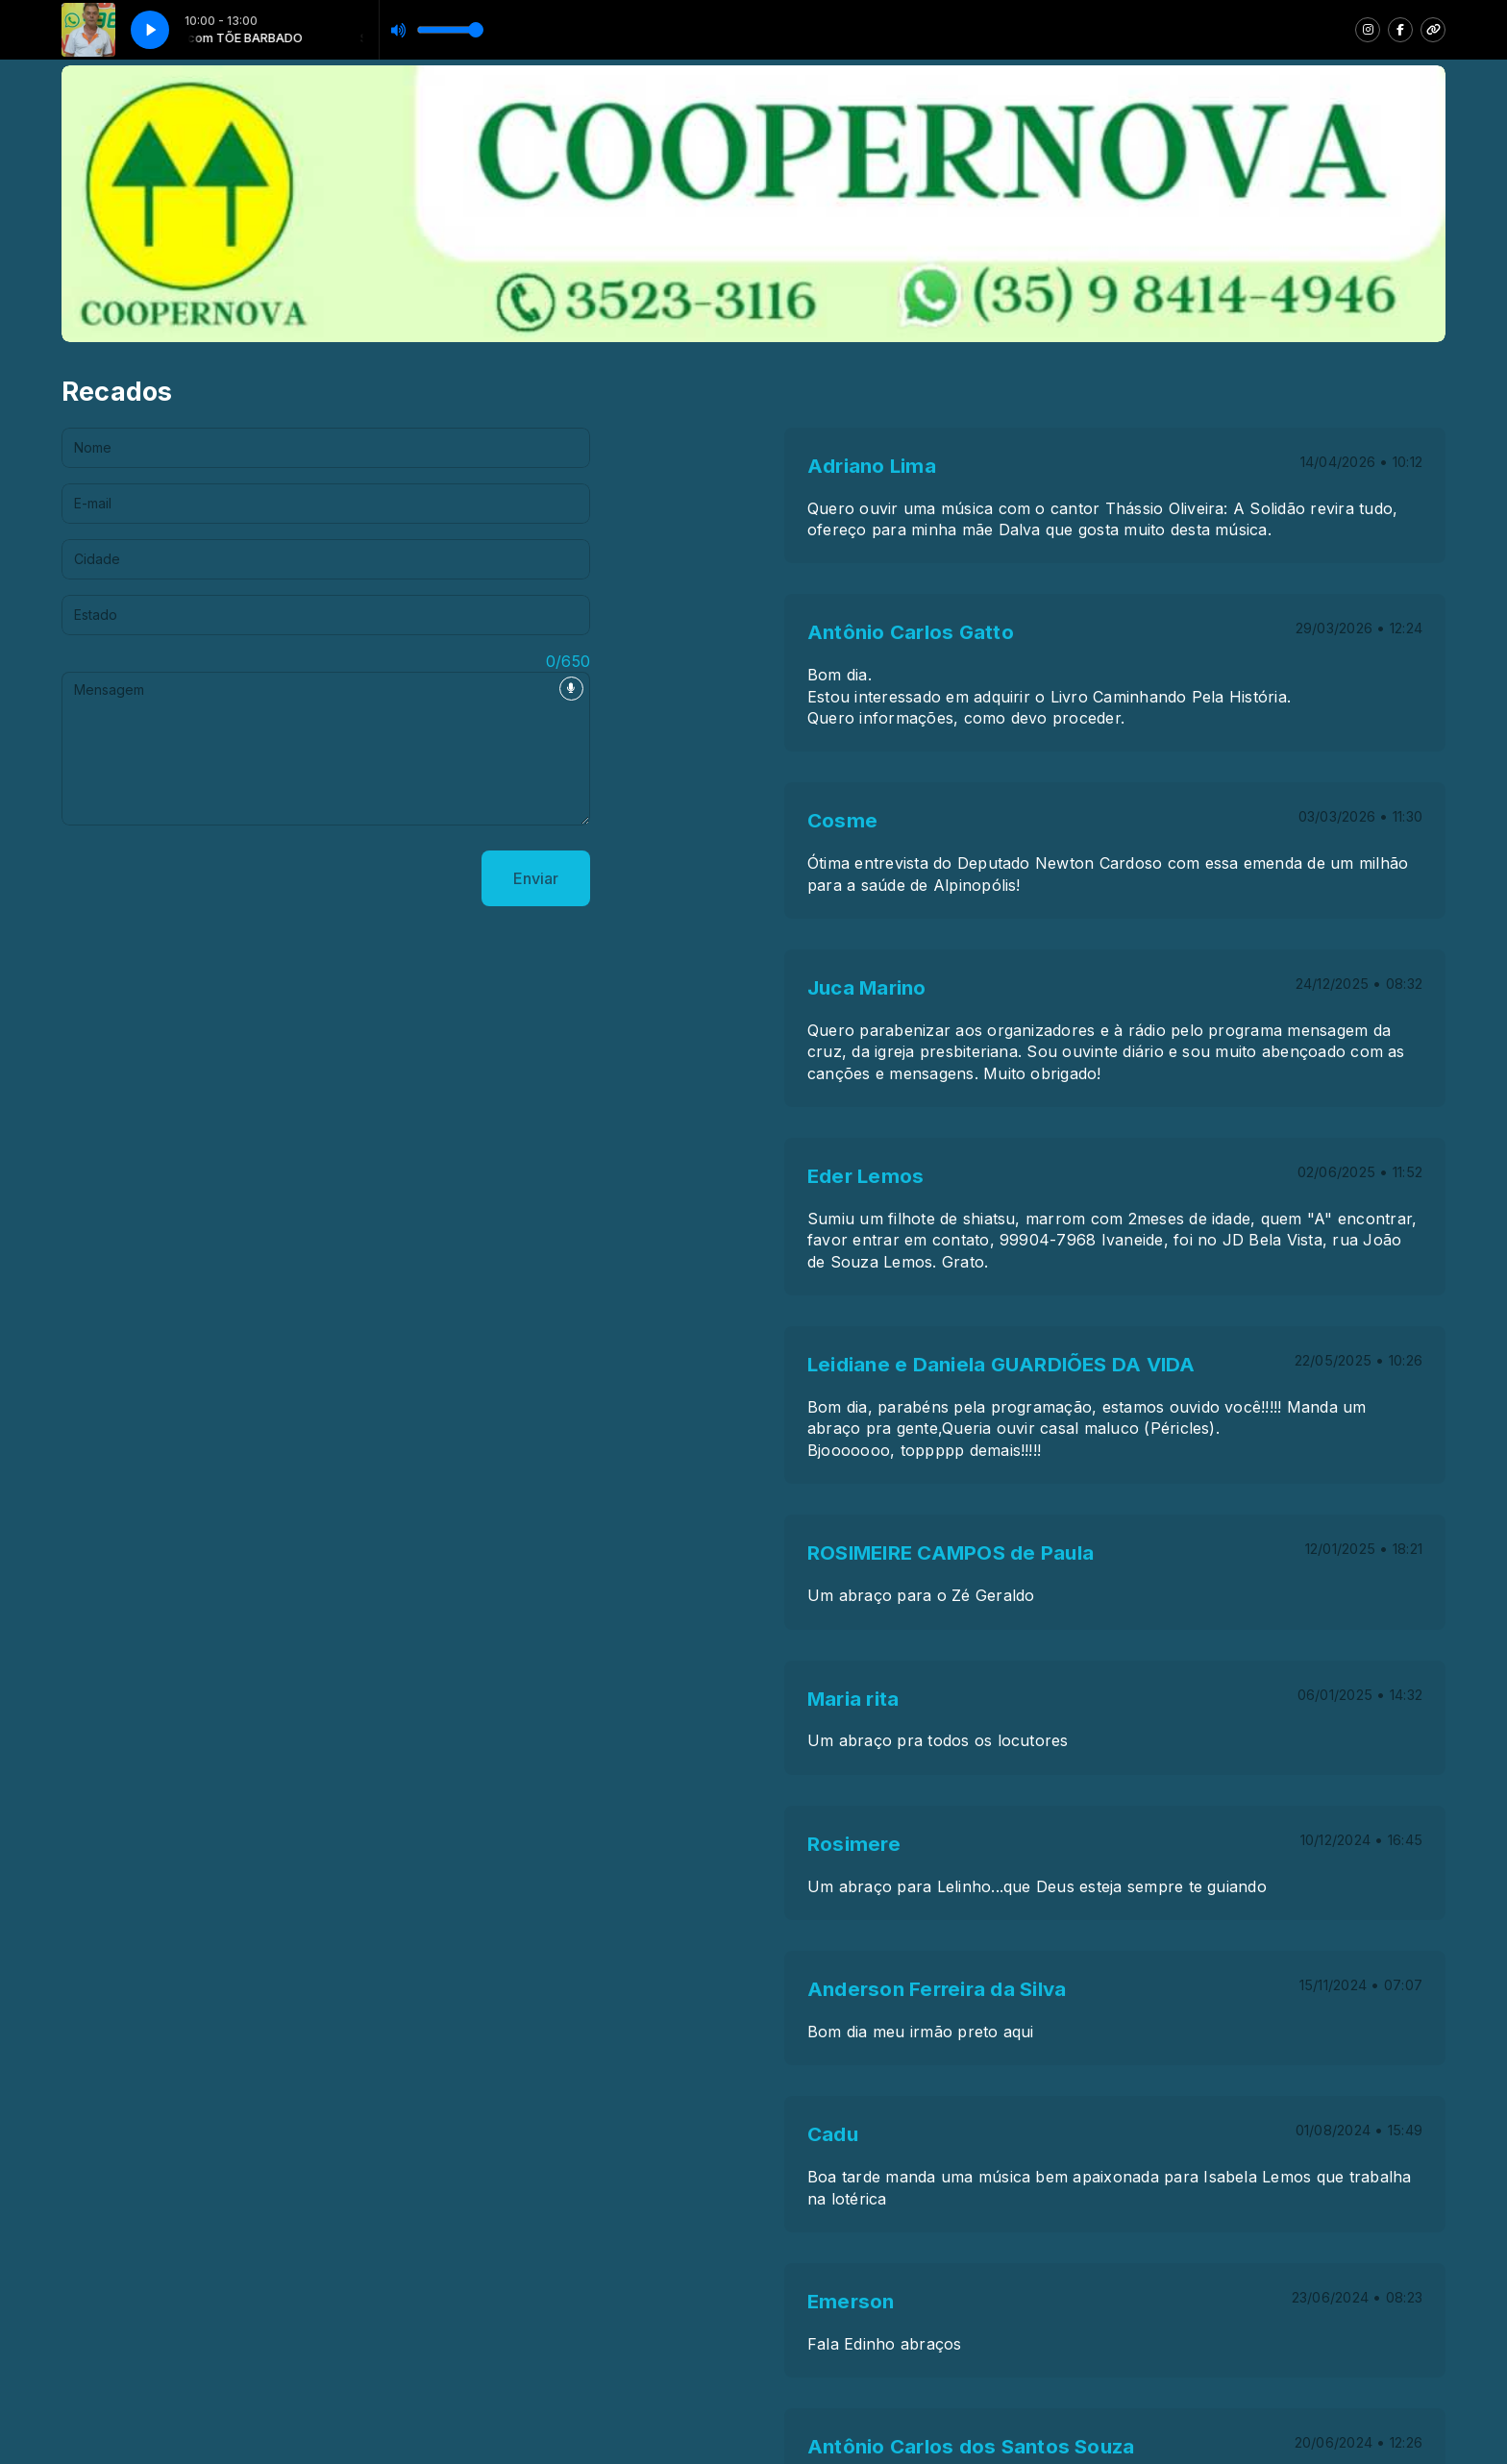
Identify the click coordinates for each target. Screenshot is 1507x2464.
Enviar (535, 878)
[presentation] (208, 878)
